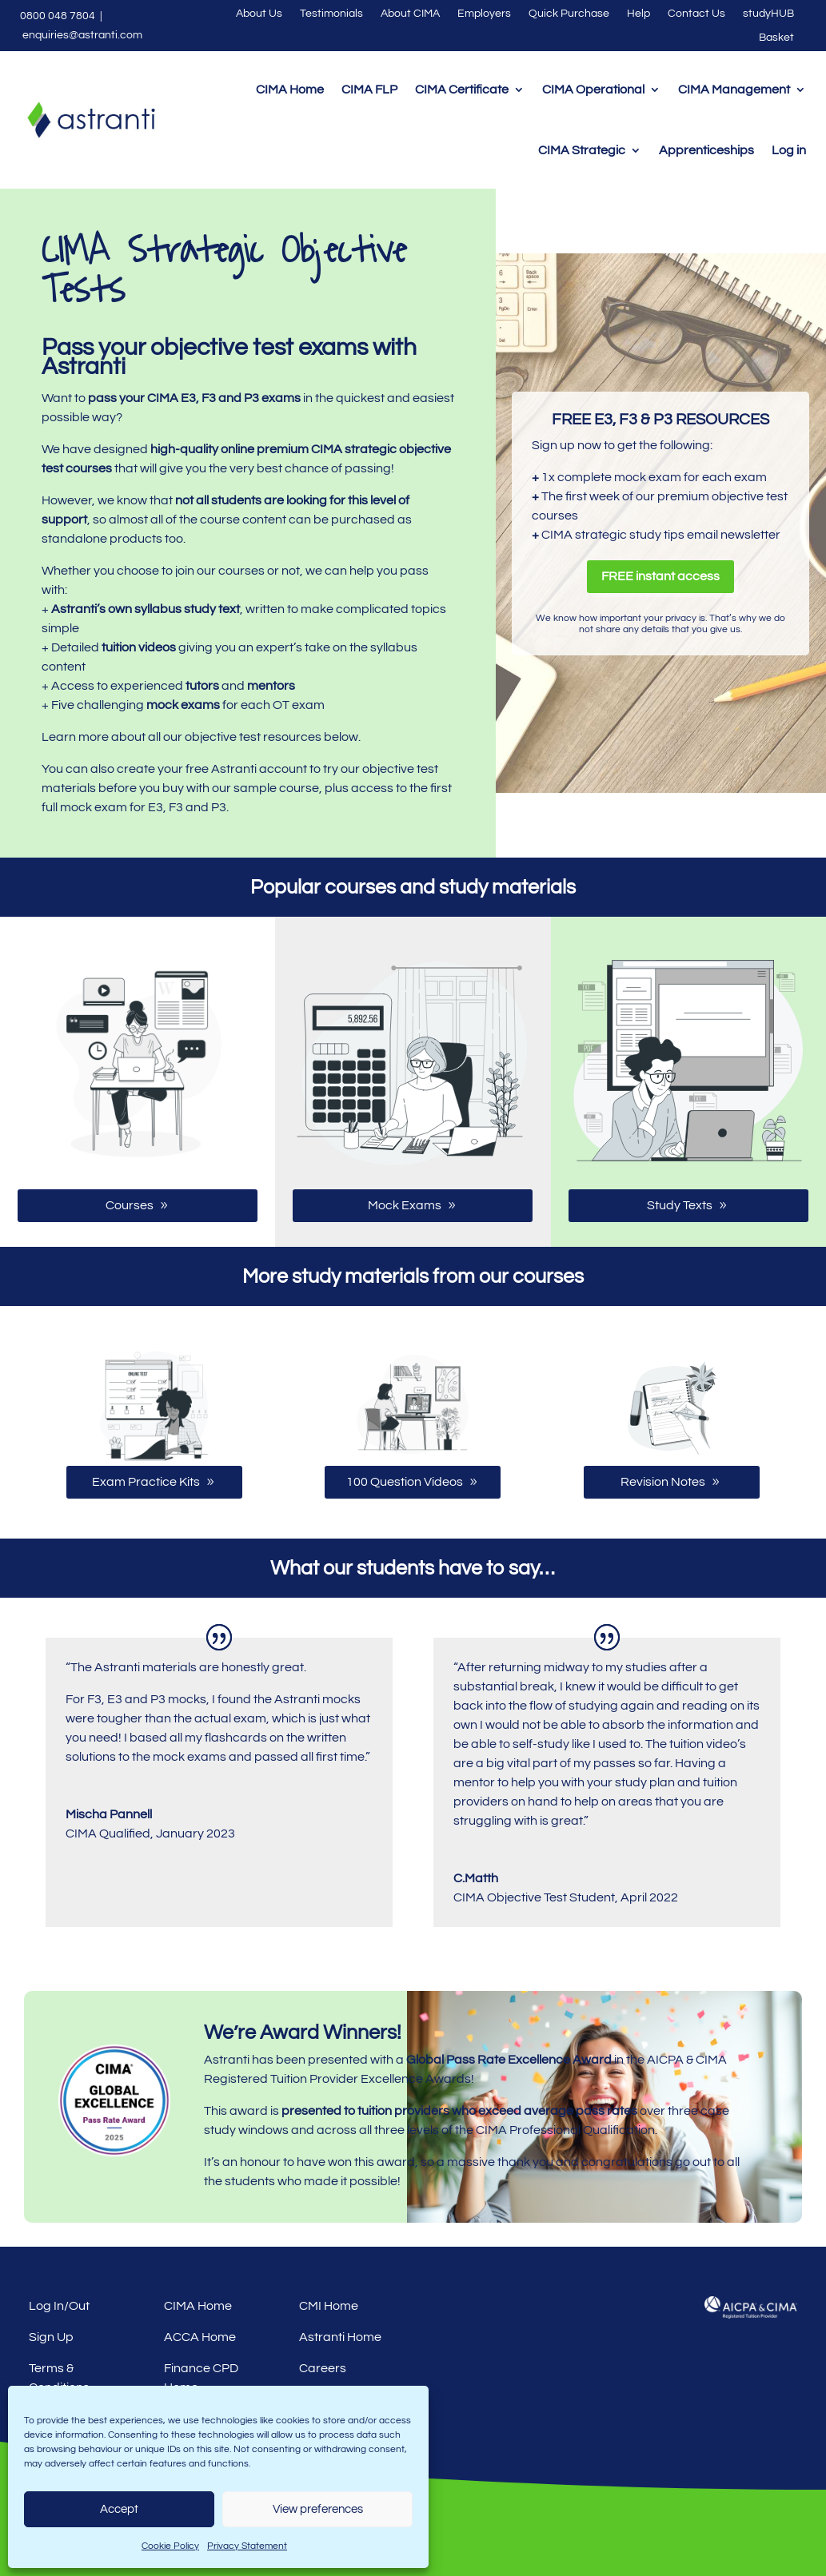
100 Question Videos (404, 1481)
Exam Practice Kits (146, 1481)
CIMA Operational (593, 89)
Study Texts (679, 1205)
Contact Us (696, 13)
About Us (259, 13)
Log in (789, 150)
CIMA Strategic (581, 150)
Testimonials (331, 13)
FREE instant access (660, 576)
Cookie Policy (170, 2546)
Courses (130, 1205)
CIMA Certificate (462, 89)
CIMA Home (290, 89)
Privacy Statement (247, 2546)
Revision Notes (662, 1481)
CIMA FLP (369, 89)
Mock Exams (404, 1205)
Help (638, 13)
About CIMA (410, 13)
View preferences (318, 2509)
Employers (484, 13)
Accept (119, 2509)
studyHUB (768, 13)
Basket (776, 37)
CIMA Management (734, 89)
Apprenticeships (706, 150)
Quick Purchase (569, 13)
